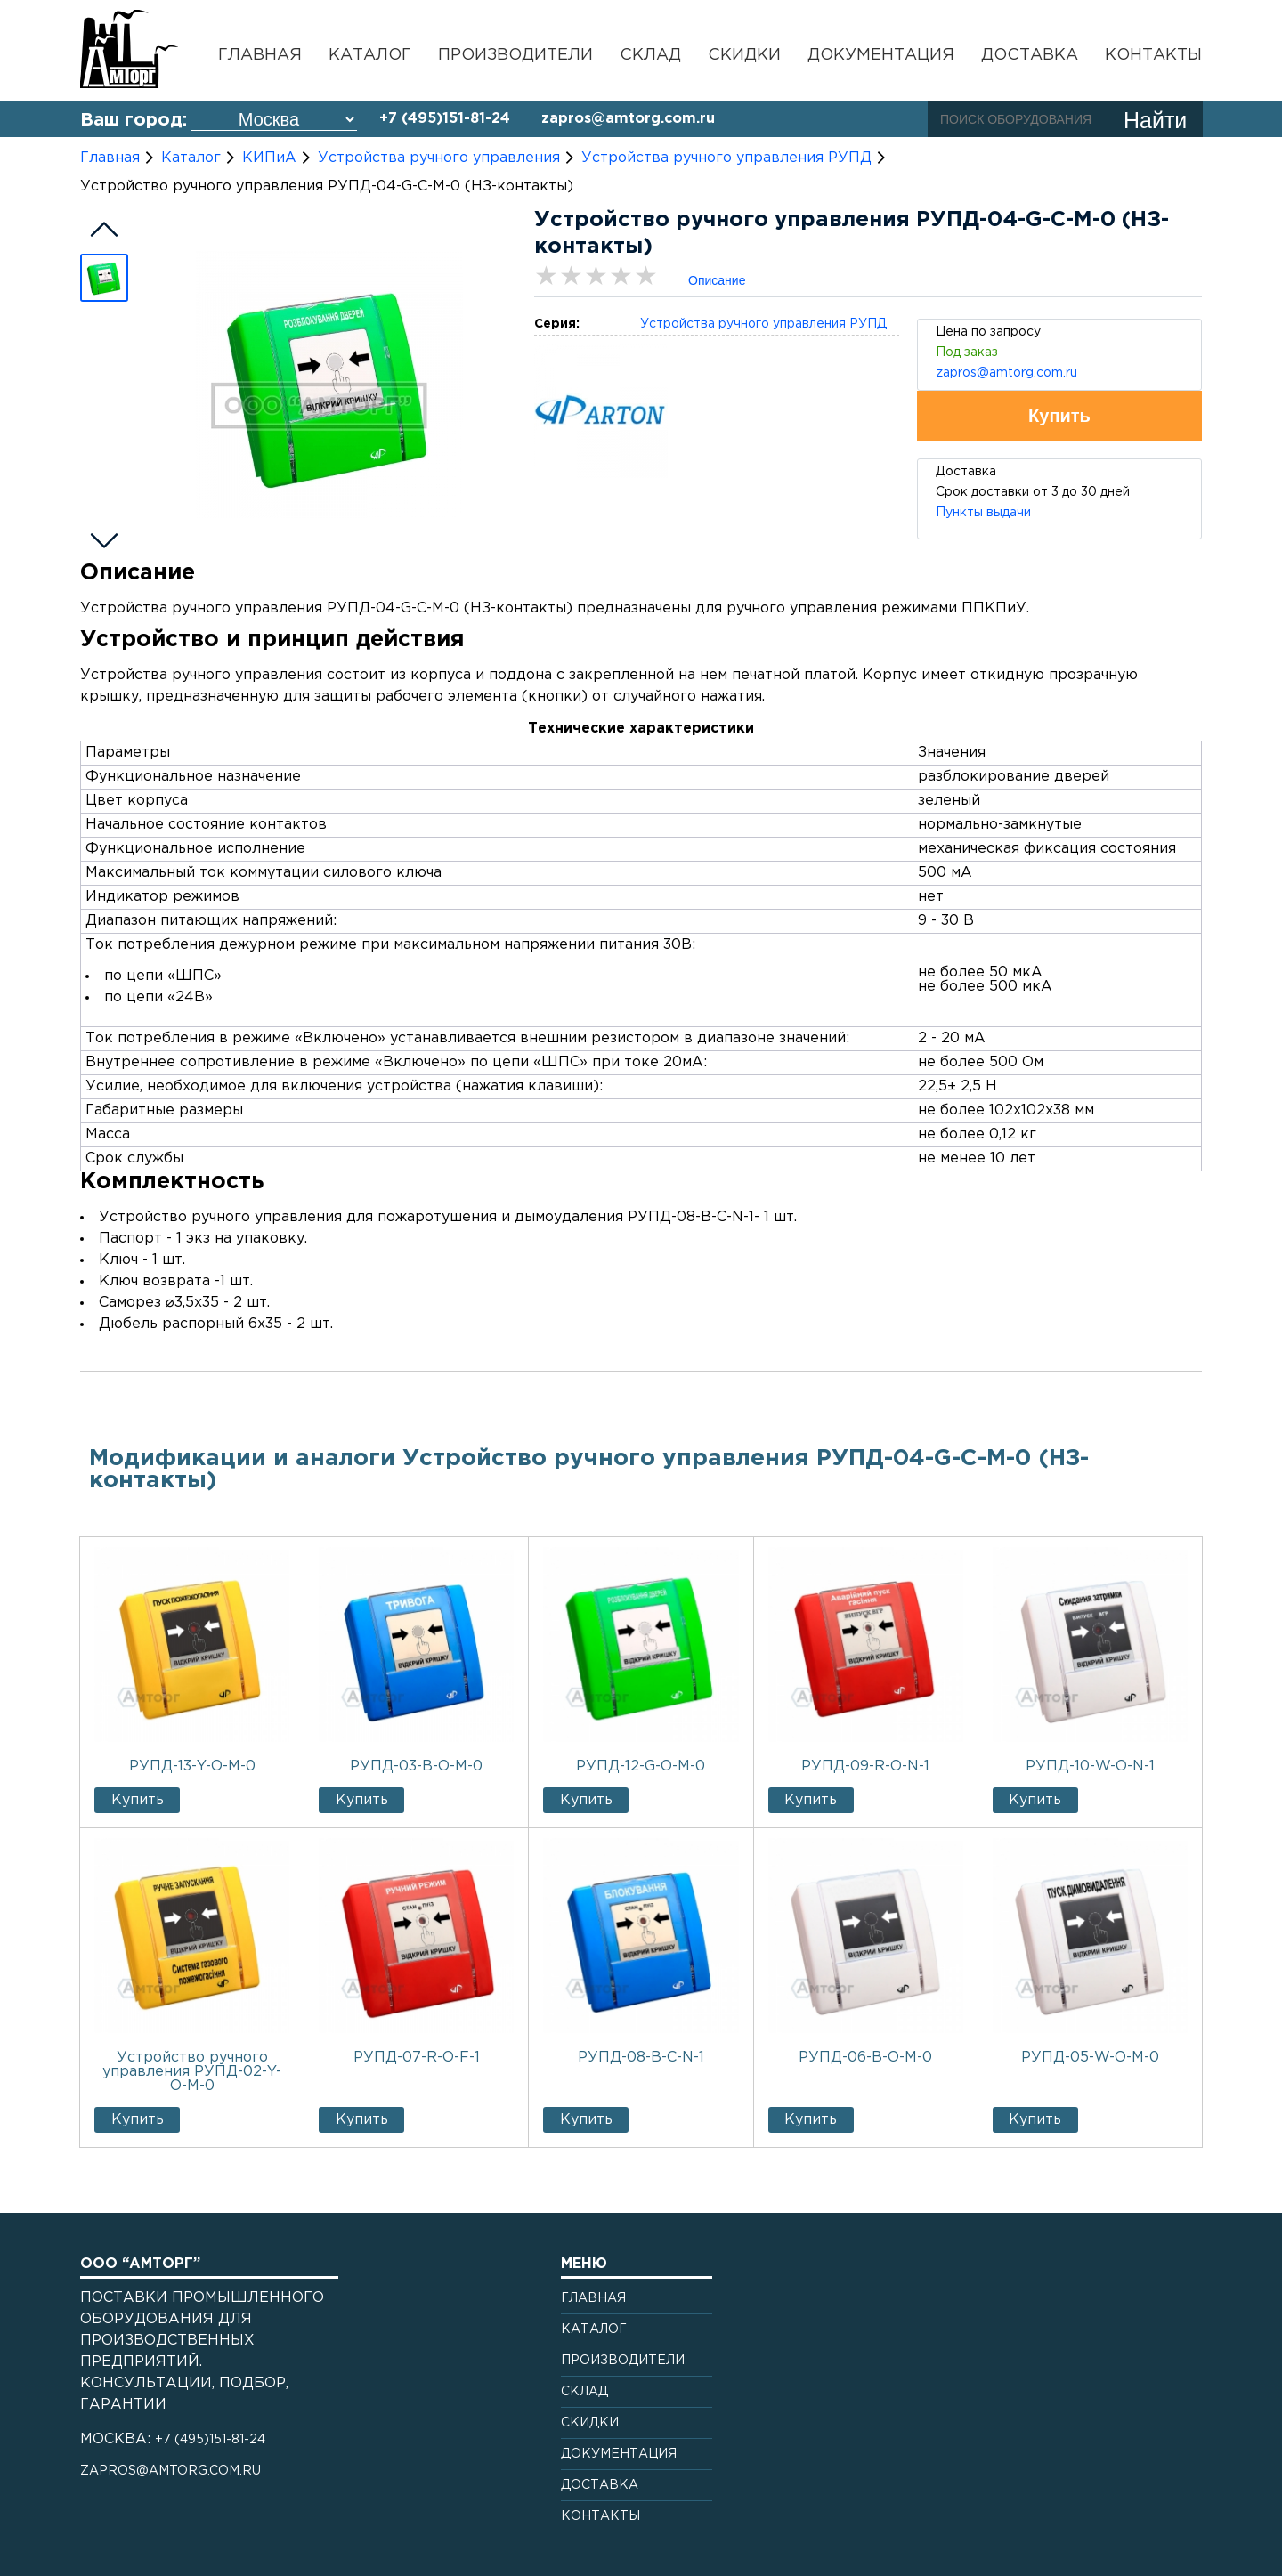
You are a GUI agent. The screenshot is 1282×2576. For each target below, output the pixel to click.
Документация (880, 55)
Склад (650, 55)
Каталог (370, 55)
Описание (716, 280)
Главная (260, 55)
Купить (137, 1800)
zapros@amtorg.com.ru (628, 119)
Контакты (1153, 55)
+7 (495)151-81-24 (444, 119)
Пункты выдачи (983, 512)
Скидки (744, 55)
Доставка (1029, 55)
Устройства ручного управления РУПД (763, 324)
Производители (515, 55)
